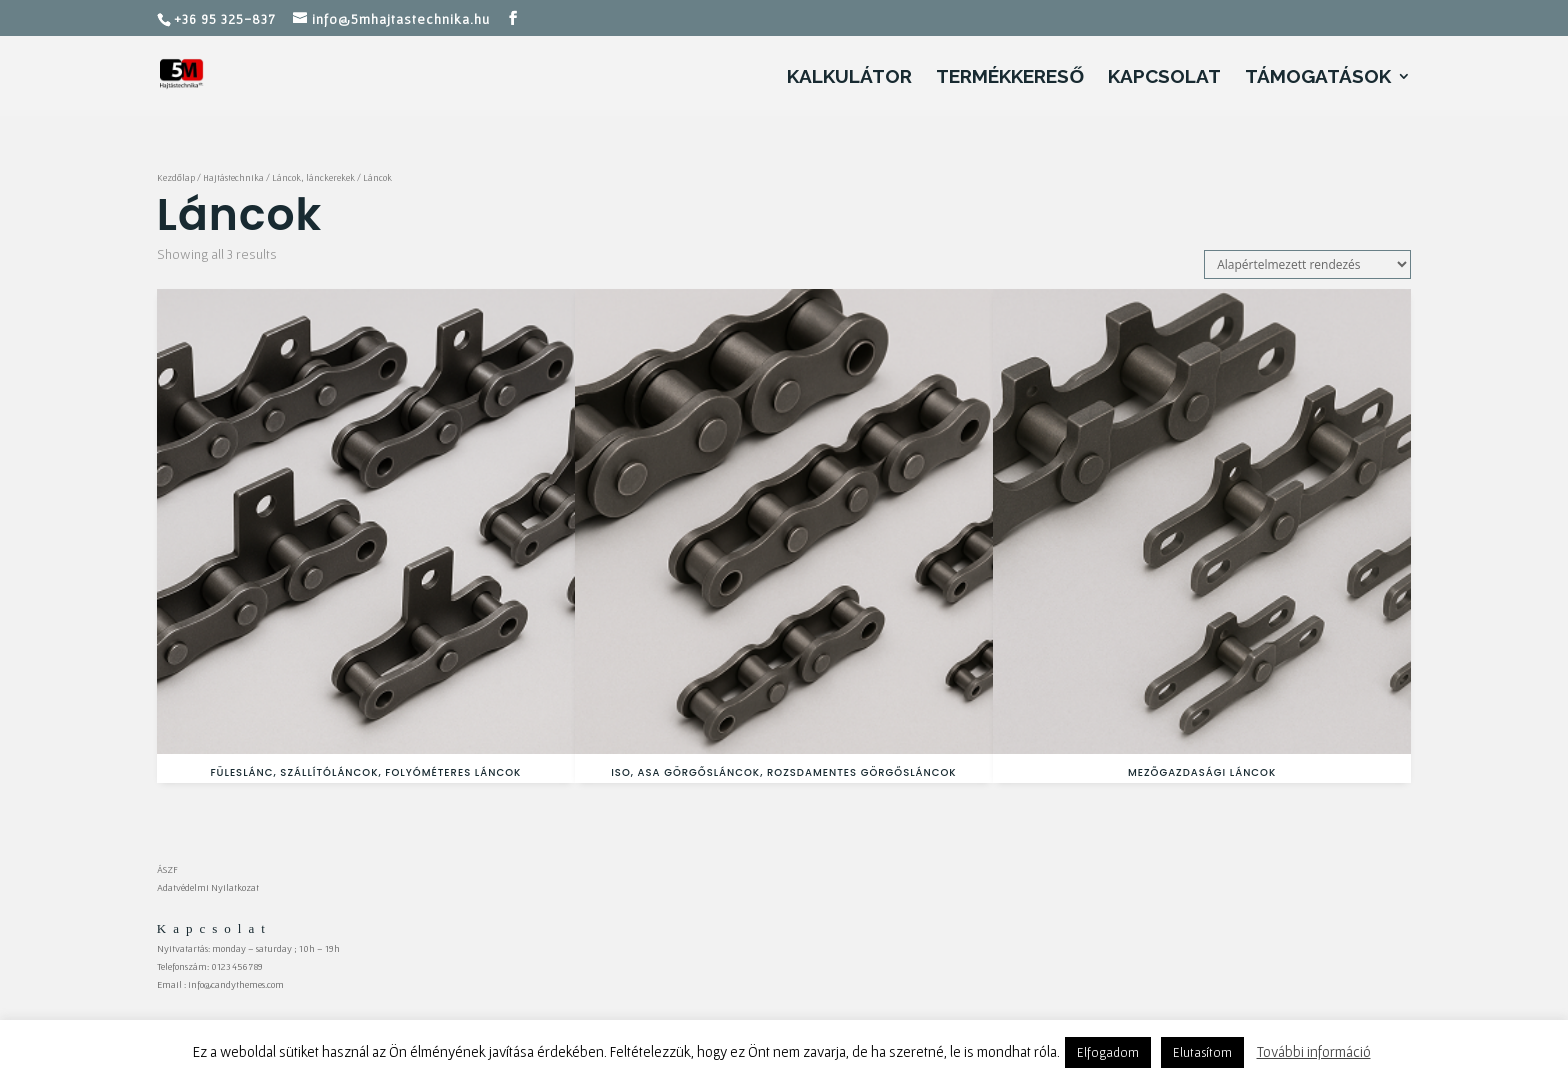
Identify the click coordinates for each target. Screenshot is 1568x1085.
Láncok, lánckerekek (313, 178)
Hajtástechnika (233, 178)
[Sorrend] (1307, 264)
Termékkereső (1010, 78)
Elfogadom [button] (1108, 1052)
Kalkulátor (849, 78)
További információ (1314, 1051)
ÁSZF (167, 869)
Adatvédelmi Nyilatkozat (208, 887)
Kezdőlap (176, 178)
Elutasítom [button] (1202, 1052)
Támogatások (1318, 78)
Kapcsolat (1164, 78)
